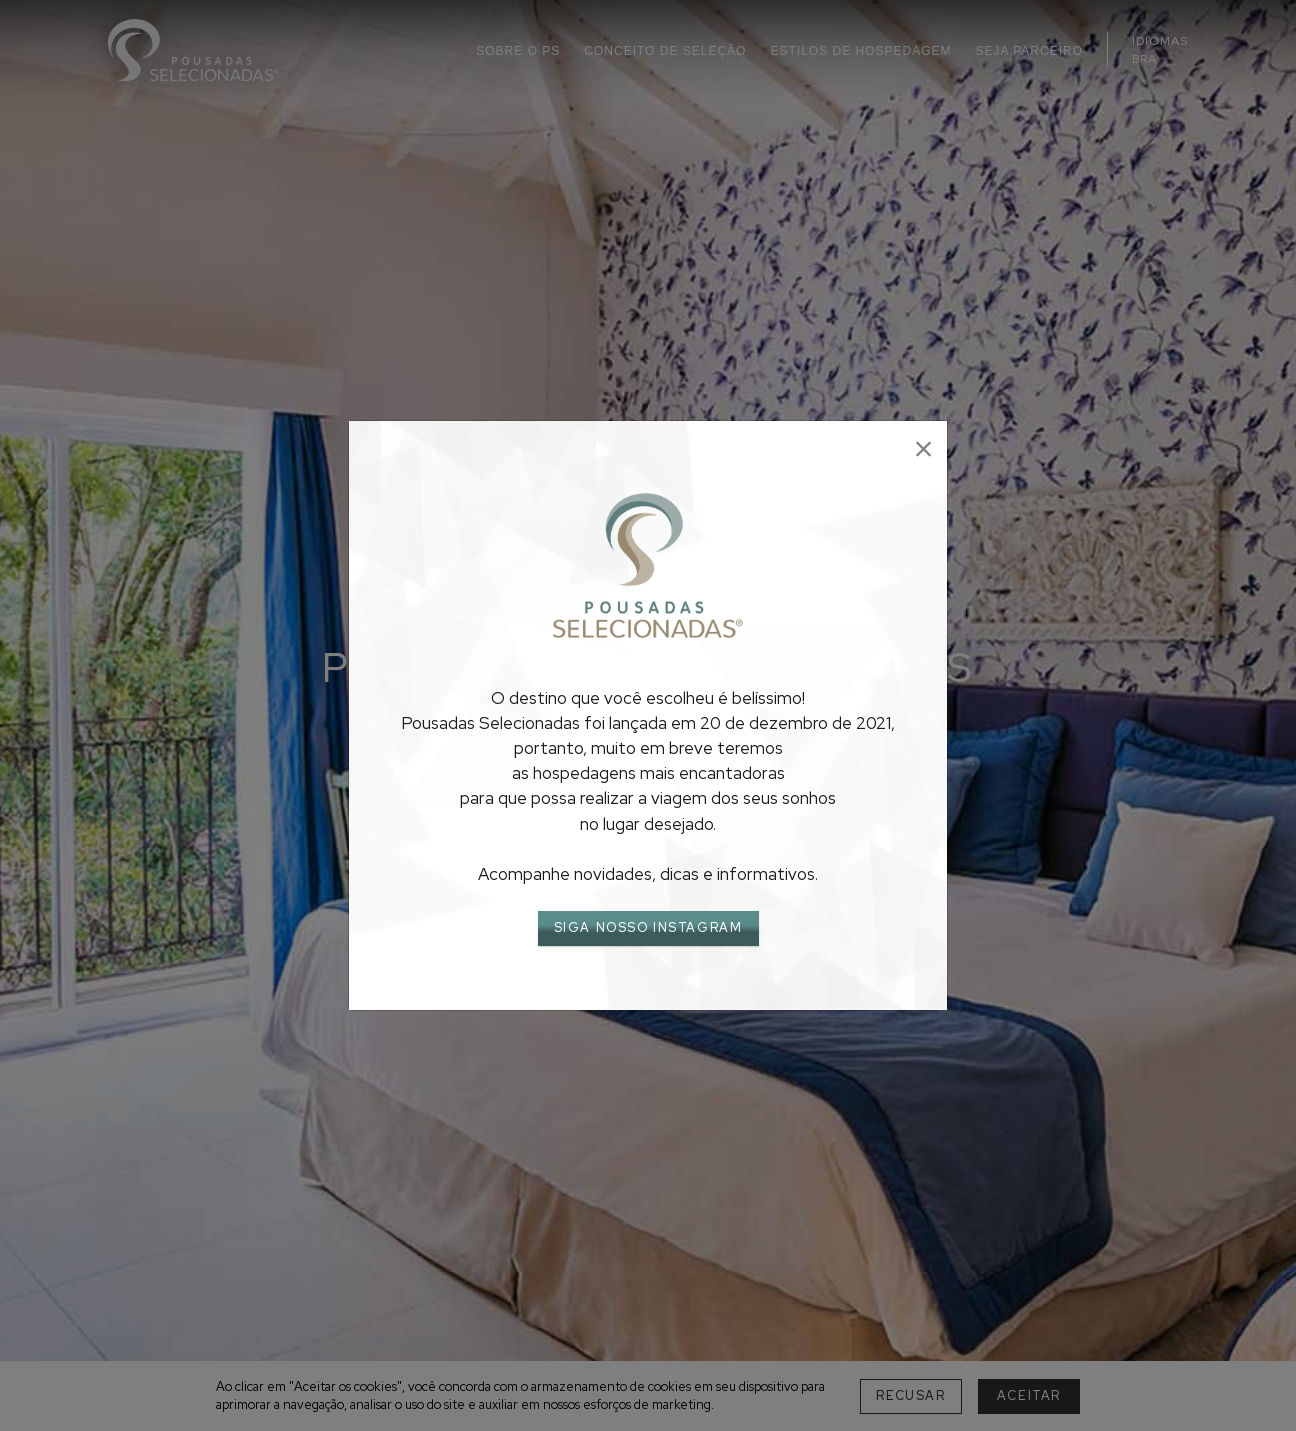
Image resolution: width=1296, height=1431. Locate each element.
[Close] (923, 449)
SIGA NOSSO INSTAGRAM (648, 927)
